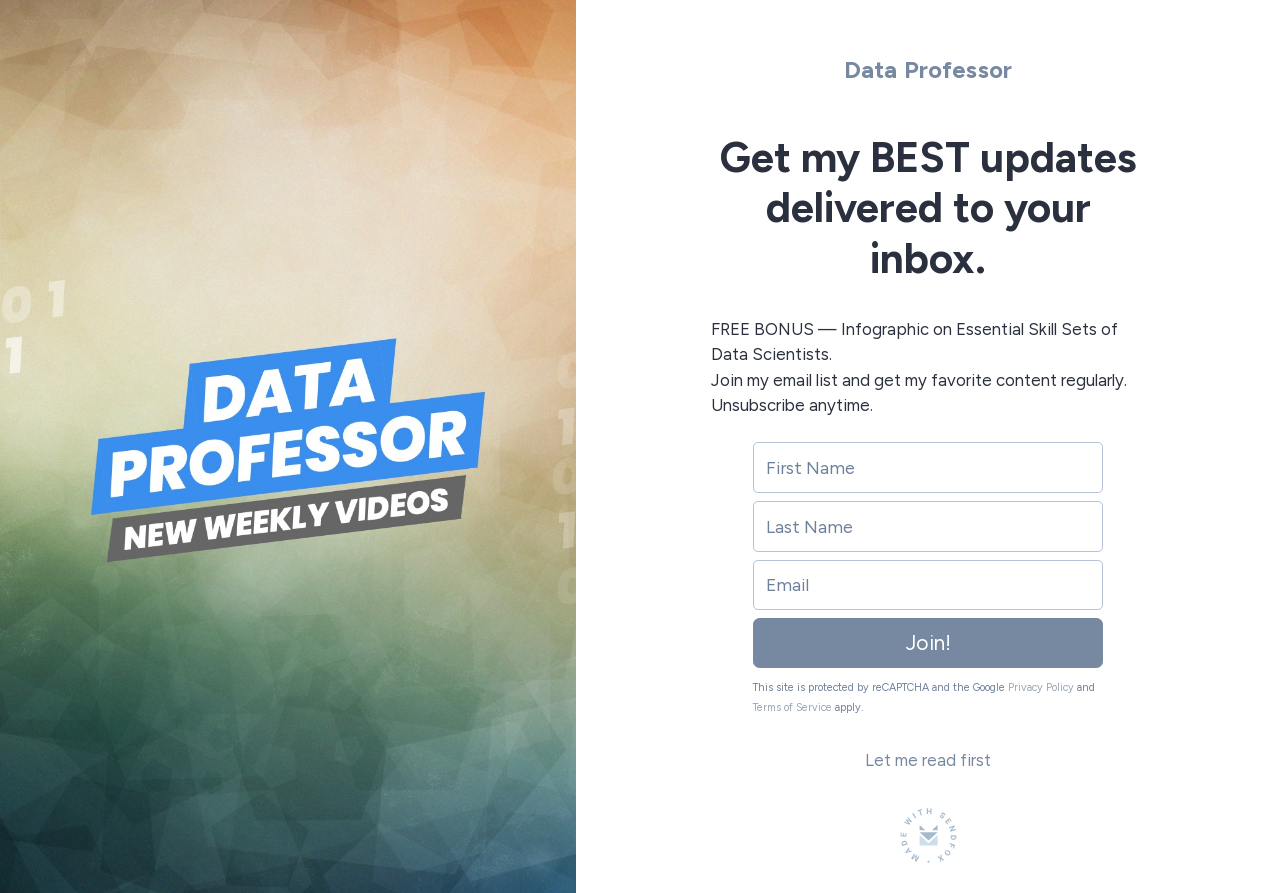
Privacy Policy (1041, 687)
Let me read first (928, 760)
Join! (928, 642)
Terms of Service (792, 707)
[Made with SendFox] (928, 835)
